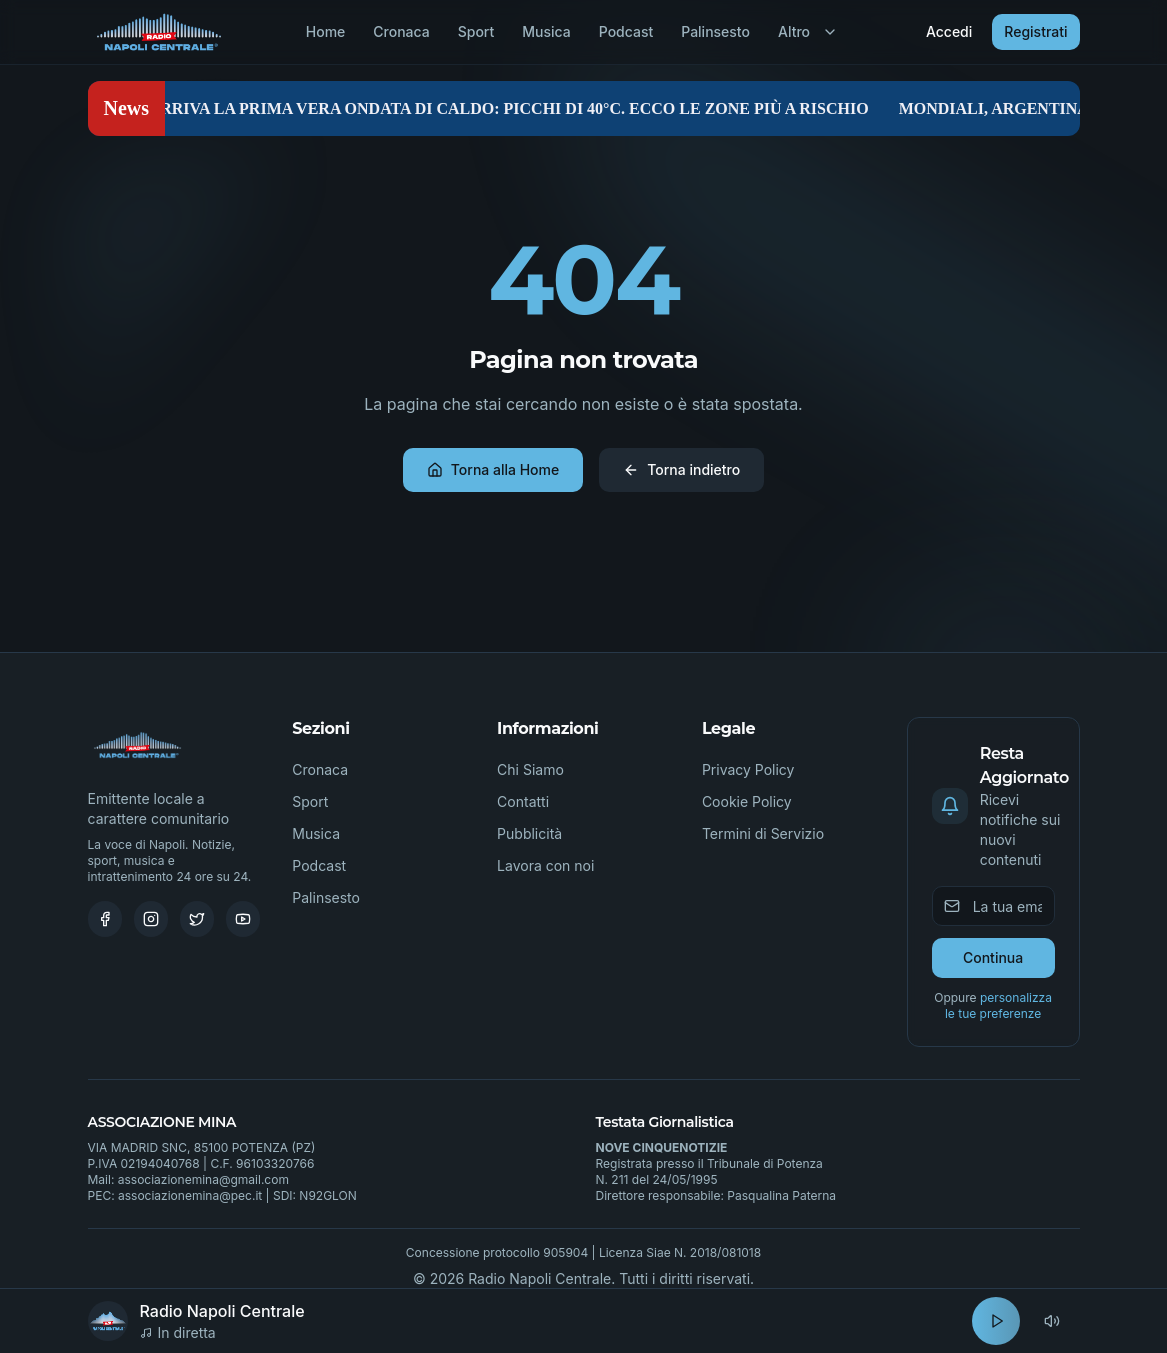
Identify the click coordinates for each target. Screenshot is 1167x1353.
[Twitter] (197, 919)
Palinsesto (715, 31)
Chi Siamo (530, 769)
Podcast (626, 31)
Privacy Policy (748, 769)
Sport (476, 31)
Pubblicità (529, 833)
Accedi (949, 31)
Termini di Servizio (763, 833)
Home (326, 31)
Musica (546, 31)
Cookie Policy (747, 801)
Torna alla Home (493, 469)
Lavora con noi (545, 865)
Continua (993, 957)
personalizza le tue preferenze (998, 1005)
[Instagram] (151, 919)
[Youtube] (243, 919)
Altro (808, 31)
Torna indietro (681, 469)
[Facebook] (105, 919)
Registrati (1035, 31)
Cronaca (401, 31)
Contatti (523, 801)
